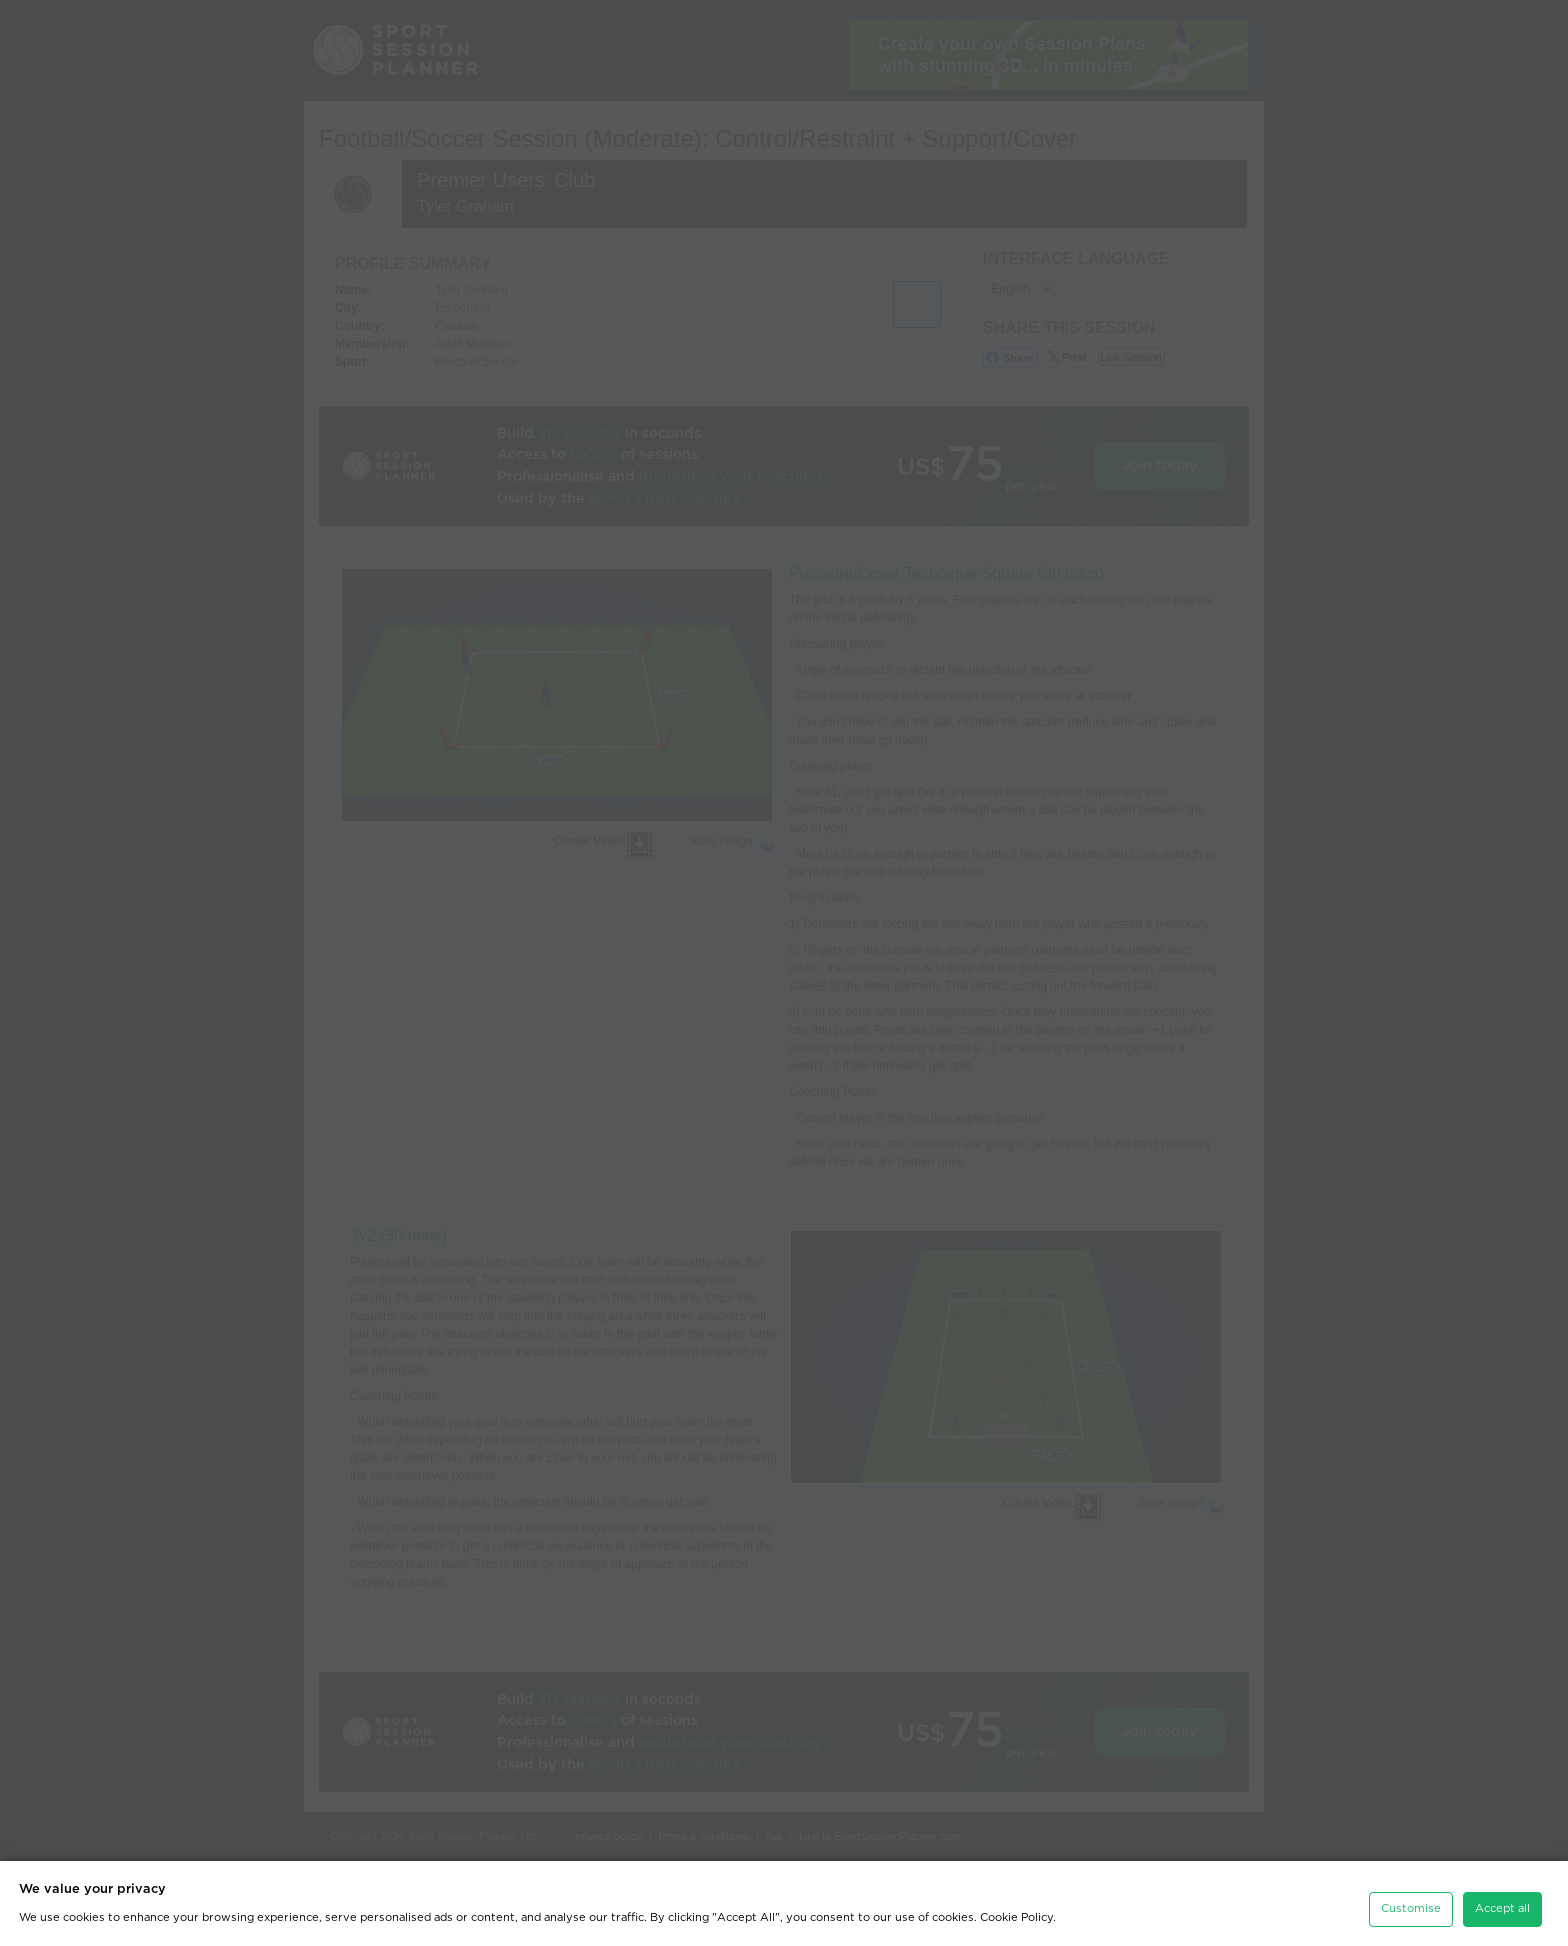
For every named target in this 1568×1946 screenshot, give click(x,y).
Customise (1411, 1903)
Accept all (1502, 1903)
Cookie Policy (1016, 1912)
